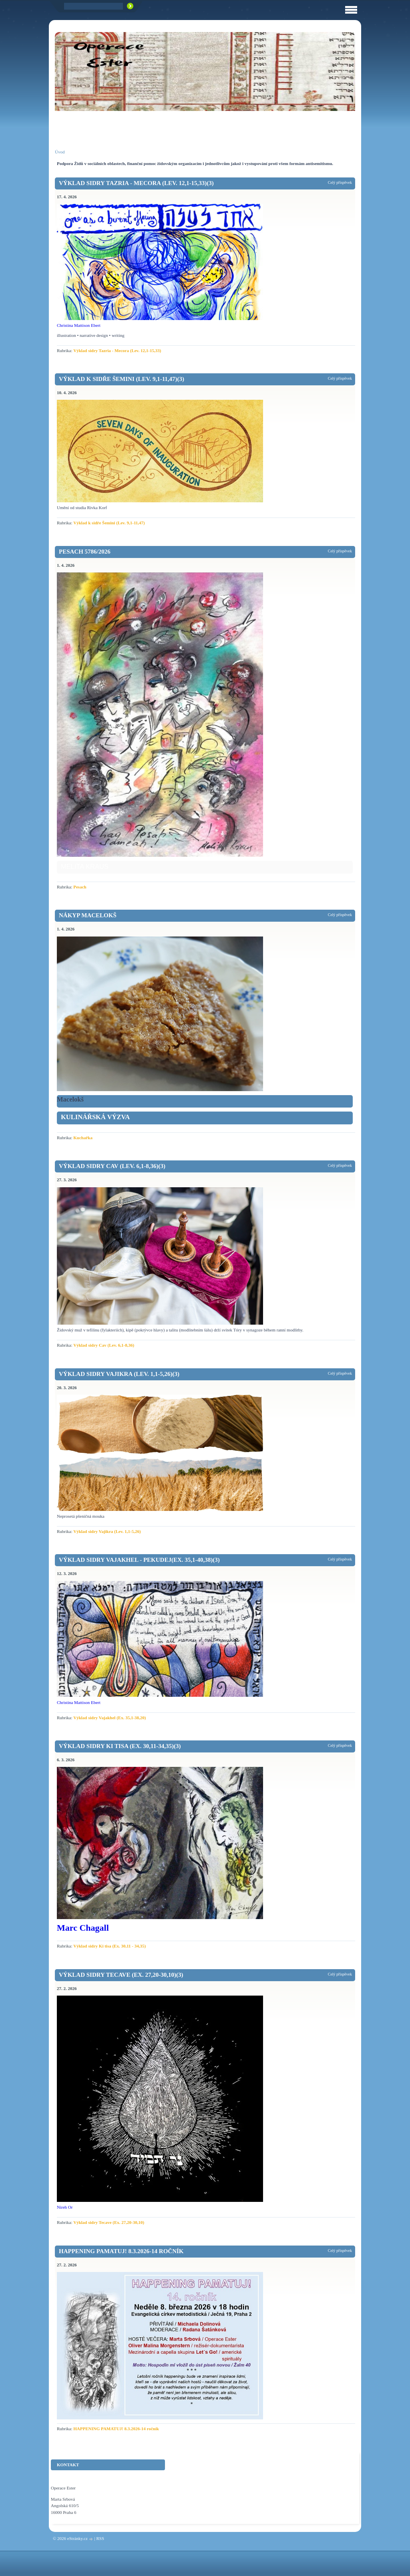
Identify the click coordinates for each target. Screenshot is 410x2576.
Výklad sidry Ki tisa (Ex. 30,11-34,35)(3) (120, 1746)
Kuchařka (82, 1137)
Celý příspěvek (340, 182)
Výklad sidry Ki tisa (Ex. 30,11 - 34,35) (109, 1946)
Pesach (79, 886)
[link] (205, 1118)
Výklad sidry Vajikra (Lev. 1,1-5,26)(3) (119, 1374)
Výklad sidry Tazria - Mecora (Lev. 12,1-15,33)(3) (136, 183)
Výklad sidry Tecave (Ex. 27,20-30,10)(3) (121, 1975)
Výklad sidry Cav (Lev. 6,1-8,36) (103, 1345)
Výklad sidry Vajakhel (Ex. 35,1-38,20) (109, 1717)
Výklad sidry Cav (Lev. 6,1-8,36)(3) (112, 1166)
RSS (100, 2538)
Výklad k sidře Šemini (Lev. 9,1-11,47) (109, 522)
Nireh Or (64, 2207)
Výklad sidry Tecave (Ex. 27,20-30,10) (108, 2222)
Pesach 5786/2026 (85, 551)
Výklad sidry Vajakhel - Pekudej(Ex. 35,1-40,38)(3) (139, 1560)
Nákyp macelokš (88, 915)
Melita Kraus (85, 866)
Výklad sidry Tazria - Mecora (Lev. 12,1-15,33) (117, 350)
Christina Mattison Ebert (78, 325)
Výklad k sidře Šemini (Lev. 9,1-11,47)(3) (121, 379)
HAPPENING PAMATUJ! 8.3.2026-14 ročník (121, 2251)
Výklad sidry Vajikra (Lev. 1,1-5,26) (107, 1531)
